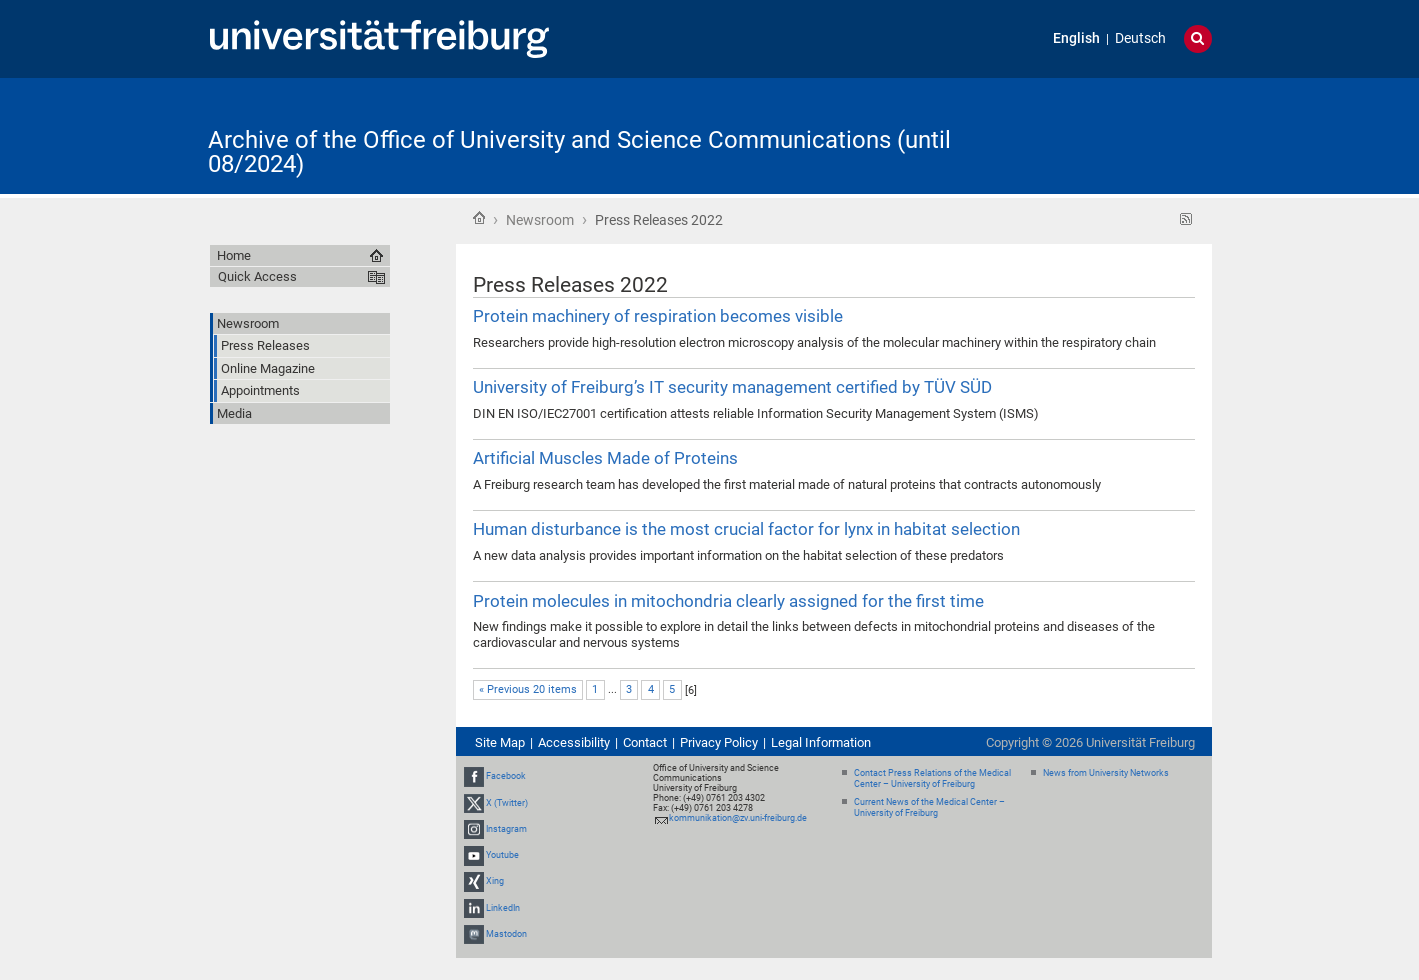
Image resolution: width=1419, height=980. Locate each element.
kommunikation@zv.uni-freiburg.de (738, 818)
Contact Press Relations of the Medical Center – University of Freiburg (932, 778)
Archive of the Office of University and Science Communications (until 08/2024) (579, 152)
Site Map (500, 742)
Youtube (502, 855)
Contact (645, 742)
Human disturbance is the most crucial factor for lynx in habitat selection (746, 529)
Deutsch (1140, 38)
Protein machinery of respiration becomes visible (658, 316)
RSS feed (1186, 219)
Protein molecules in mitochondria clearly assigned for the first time (728, 601)
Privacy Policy (719, 742)
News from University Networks (1106, 773)
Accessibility (574, 742)
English (1076, 38)
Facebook (506, 777)
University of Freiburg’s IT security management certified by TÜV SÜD (732, 387)
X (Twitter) (507, 803)
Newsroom (540, 220)
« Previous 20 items (528, 689)
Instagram (506, 829)
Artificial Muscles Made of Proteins (605, 458)
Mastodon (506, 934)
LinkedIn (503, 908)
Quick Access (257, 276)
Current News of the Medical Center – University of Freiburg (929, 807)
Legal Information (821, 742)
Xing (495, 881)
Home (479, 218)
